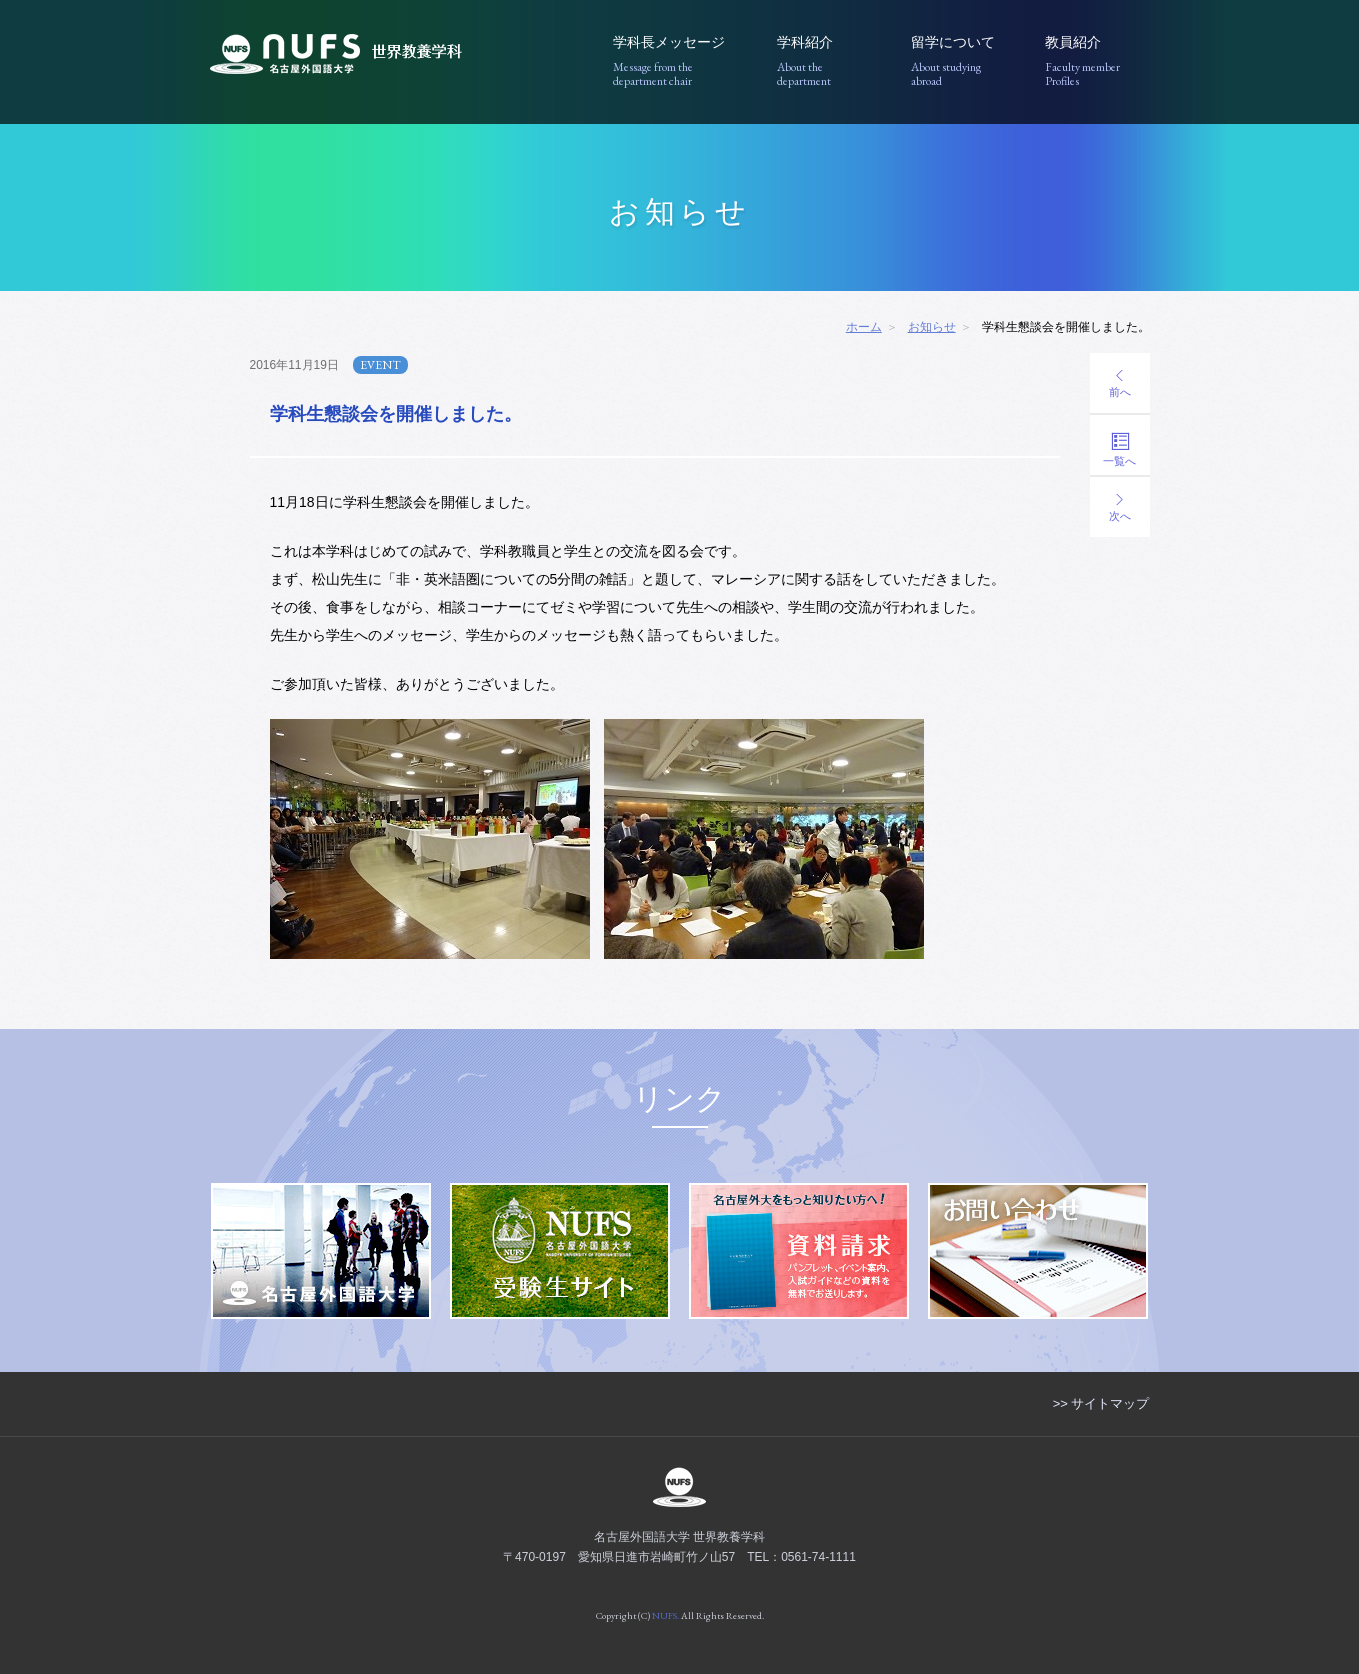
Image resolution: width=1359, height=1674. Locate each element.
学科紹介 (829, 61)
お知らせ (932, 327)
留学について (963, 61)
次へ (1120, 508)
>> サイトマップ (1101, 1403)
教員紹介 (1097, 61)
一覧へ (1120, 449)
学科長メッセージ (680, 61)
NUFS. (665, 1615)
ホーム (864, 327)
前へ (1120, 384)
